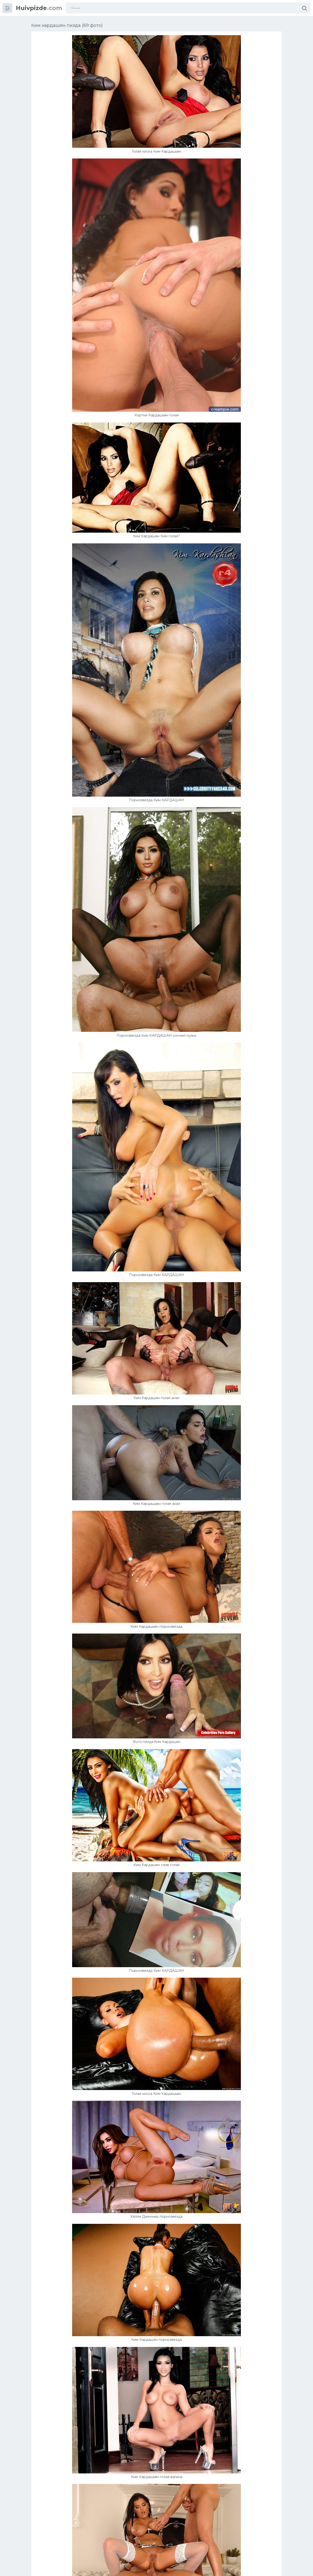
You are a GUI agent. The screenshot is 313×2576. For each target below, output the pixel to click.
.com (39, 8)
